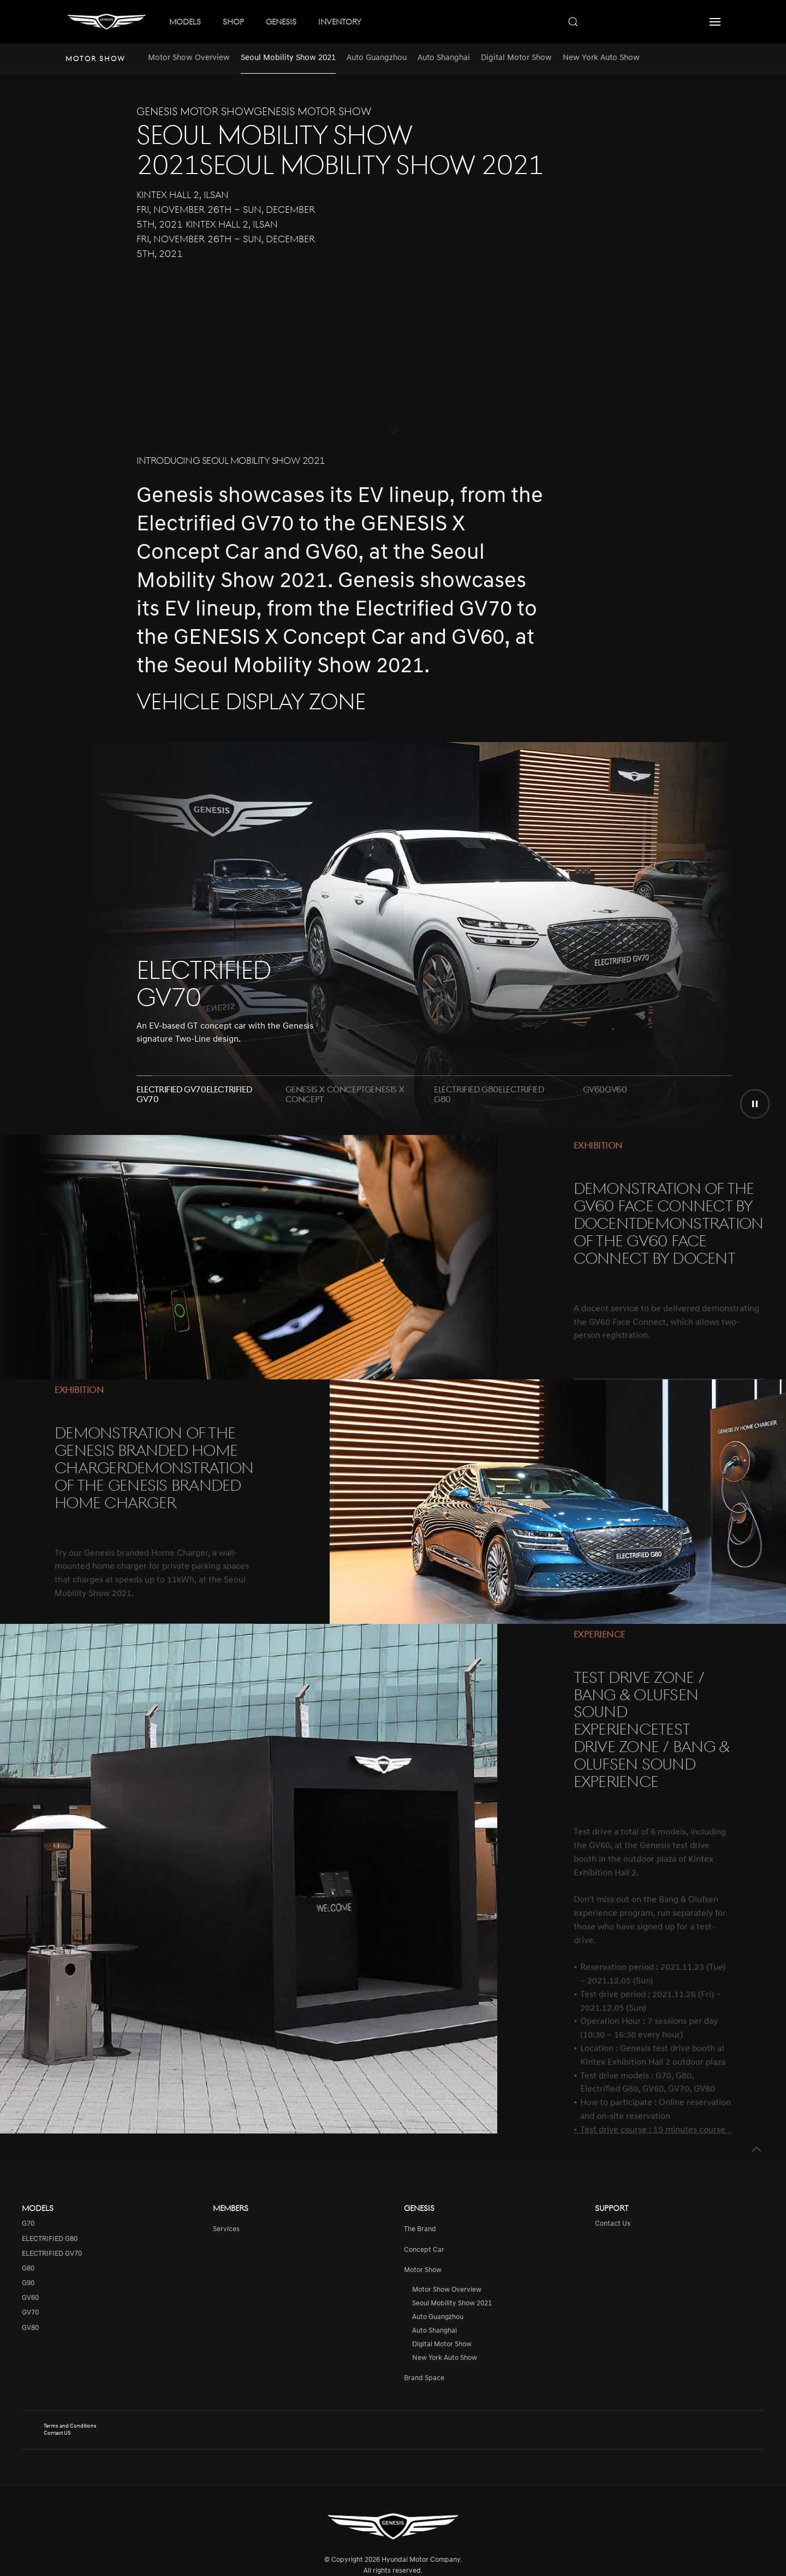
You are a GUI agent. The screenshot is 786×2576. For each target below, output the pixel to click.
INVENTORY (339, 21)
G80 (28, 2268)
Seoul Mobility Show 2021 (288, 58)
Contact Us (612, 2223)
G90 (28, 2283)
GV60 (30, 2298)
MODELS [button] (185, 21)
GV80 (30, 2328)
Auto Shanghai (444, 58)
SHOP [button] (233, 21)
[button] (715, 22)
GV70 (30, 2312)
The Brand (420, 2229)
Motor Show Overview (189, 58)
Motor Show (423, 2270)
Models (37, 2208)
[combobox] (627, 22)
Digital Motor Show (516, 58)
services (226, 2229)
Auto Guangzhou (377, 58)
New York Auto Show (601, 58)
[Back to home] (106, 22)
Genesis (419, 2208)
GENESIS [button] (281, 21)
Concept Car (424, 2250)
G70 (28, 2223)
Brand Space (424, 2378)
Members (230, 2208)
